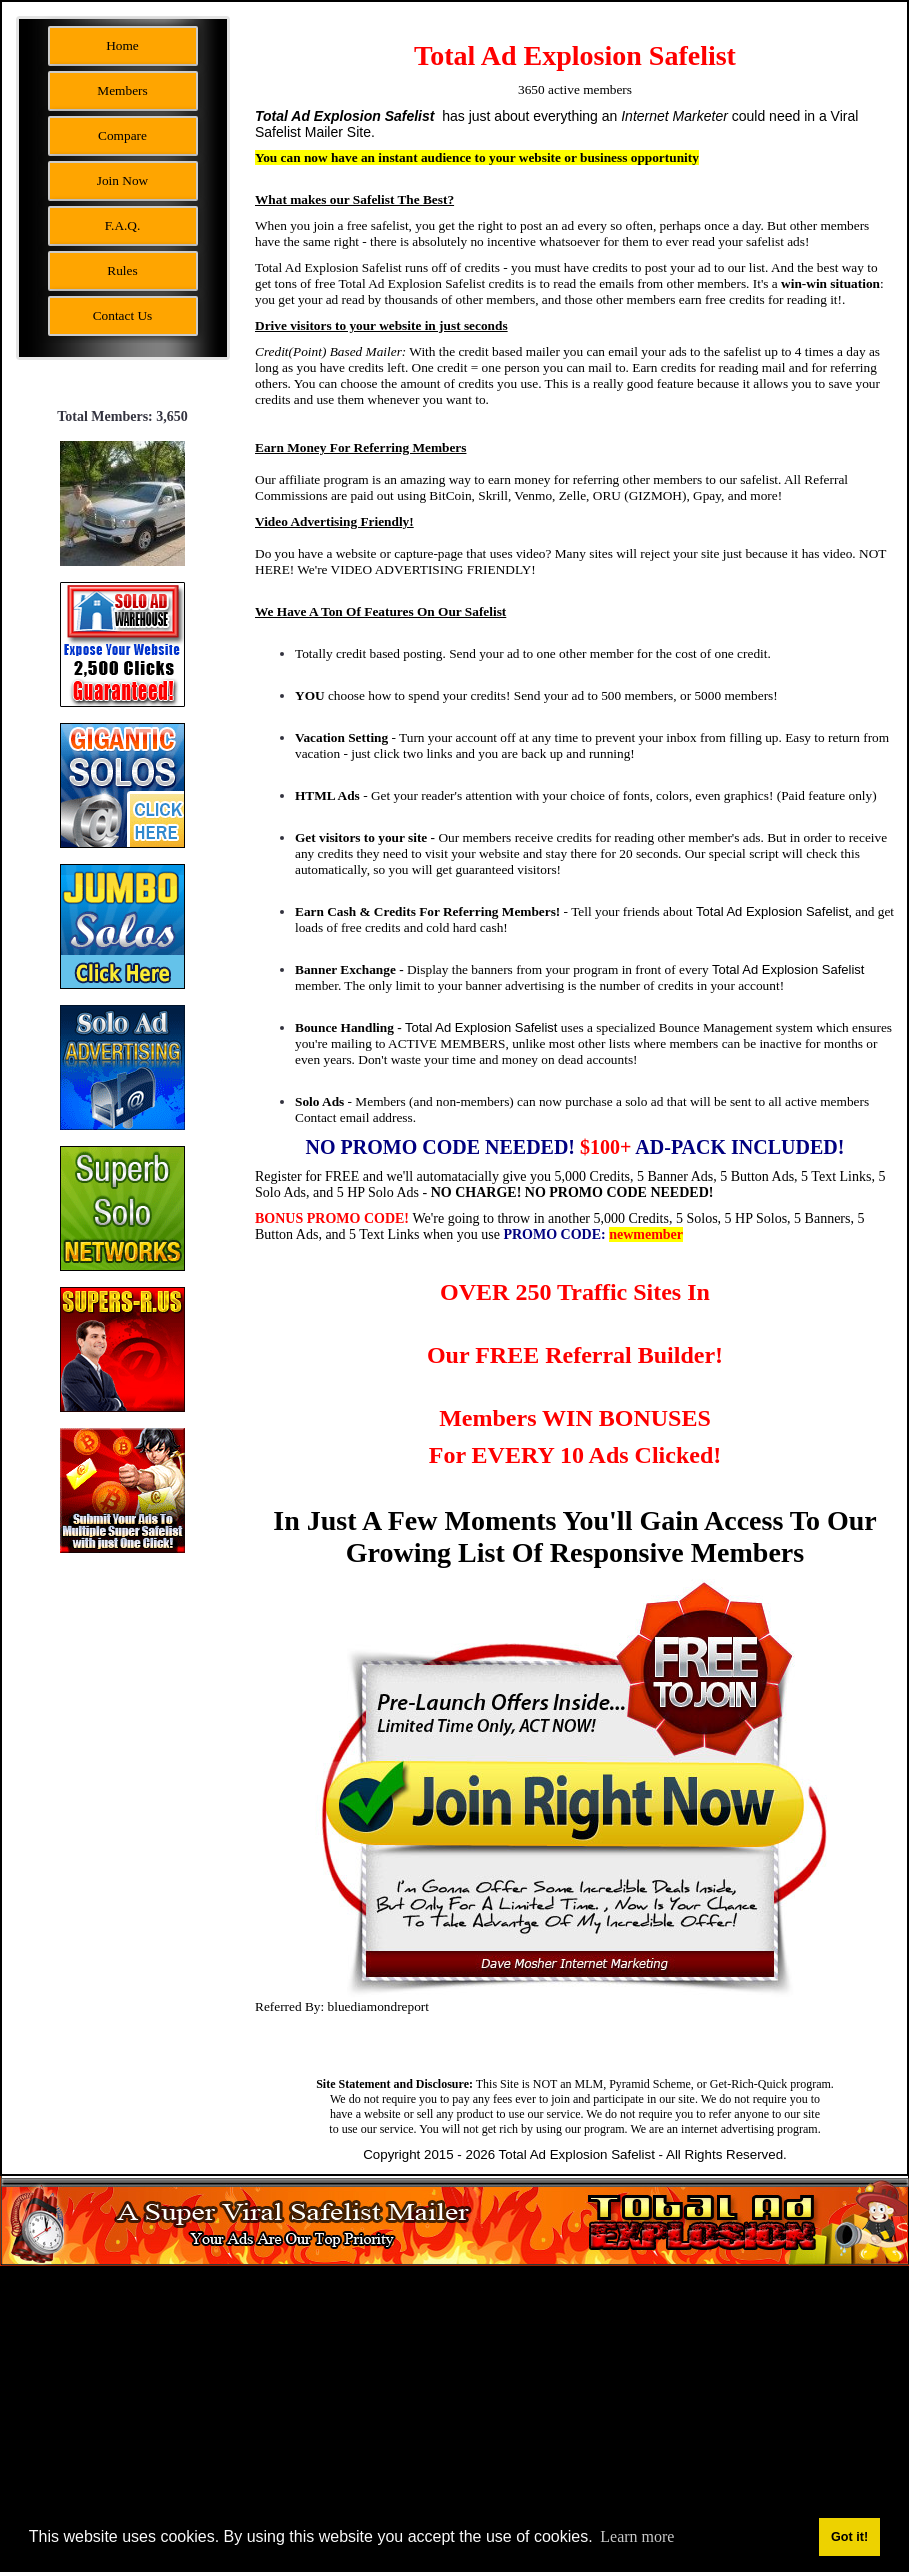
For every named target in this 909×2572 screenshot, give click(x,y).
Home (122, 45)
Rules (122, 270)
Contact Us (123, 315)
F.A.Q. (123, 225)
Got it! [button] (849, 2537)
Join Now (122, 180)
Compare (122, 135)
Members (122, 90)
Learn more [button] (637, 2536)
